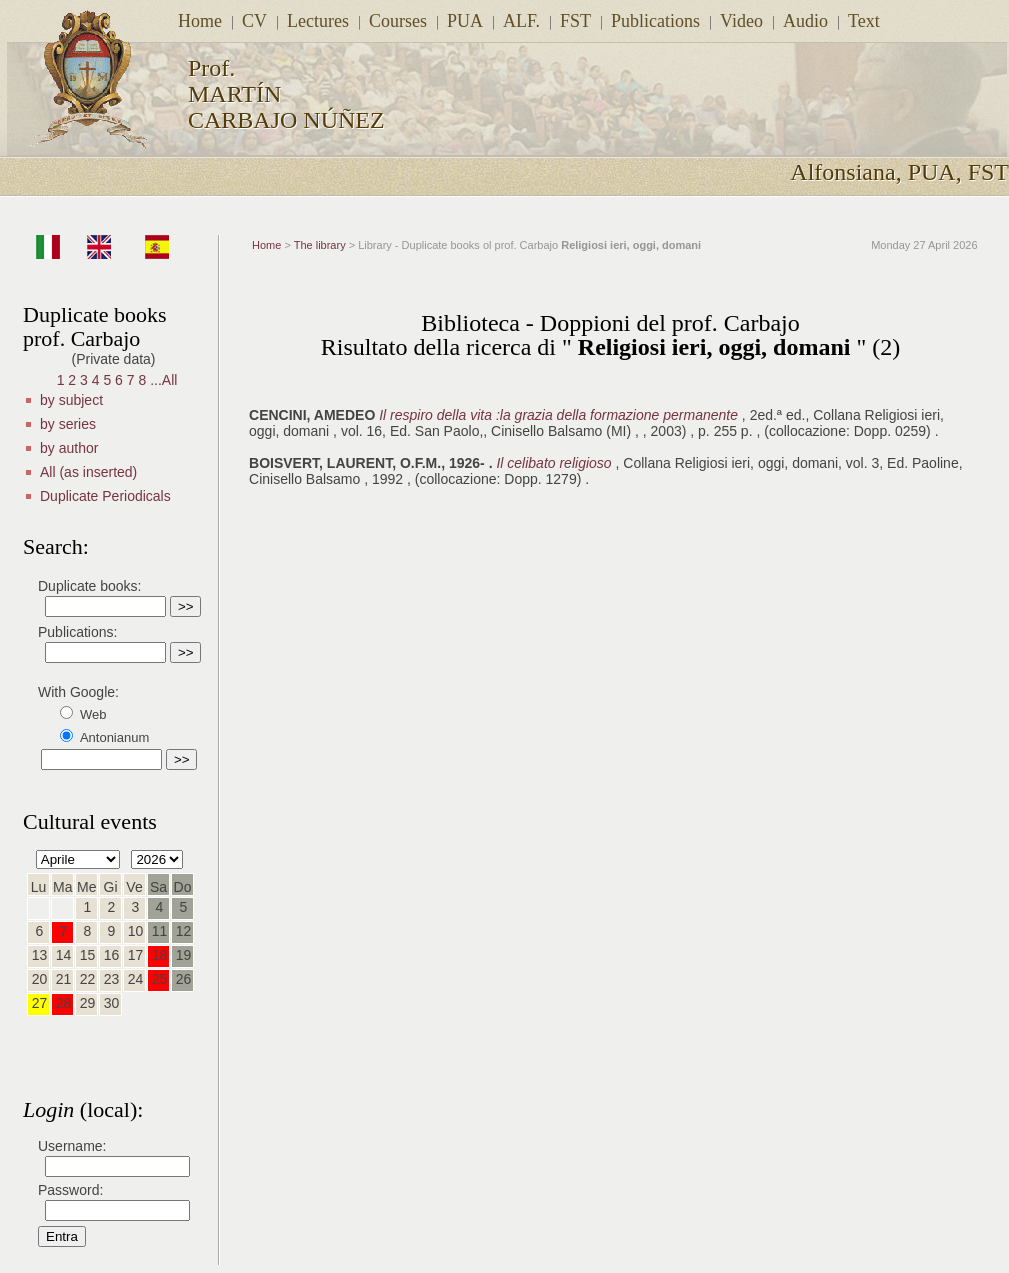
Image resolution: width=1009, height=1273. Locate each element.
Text (864, 21)
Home (200, 21)
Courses (398, 21)
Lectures (318, 21)
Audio (805, 21)
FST (575, 21)
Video (741, 21)
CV (254, 21)
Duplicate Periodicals (105, 496)
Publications (655, 21)
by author (69, 448)
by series (68, 424)
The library (320, 245)
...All (163, 380)
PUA (465, 21)
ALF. (521, 21)
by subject (71, 400)
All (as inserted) (88, 472)
